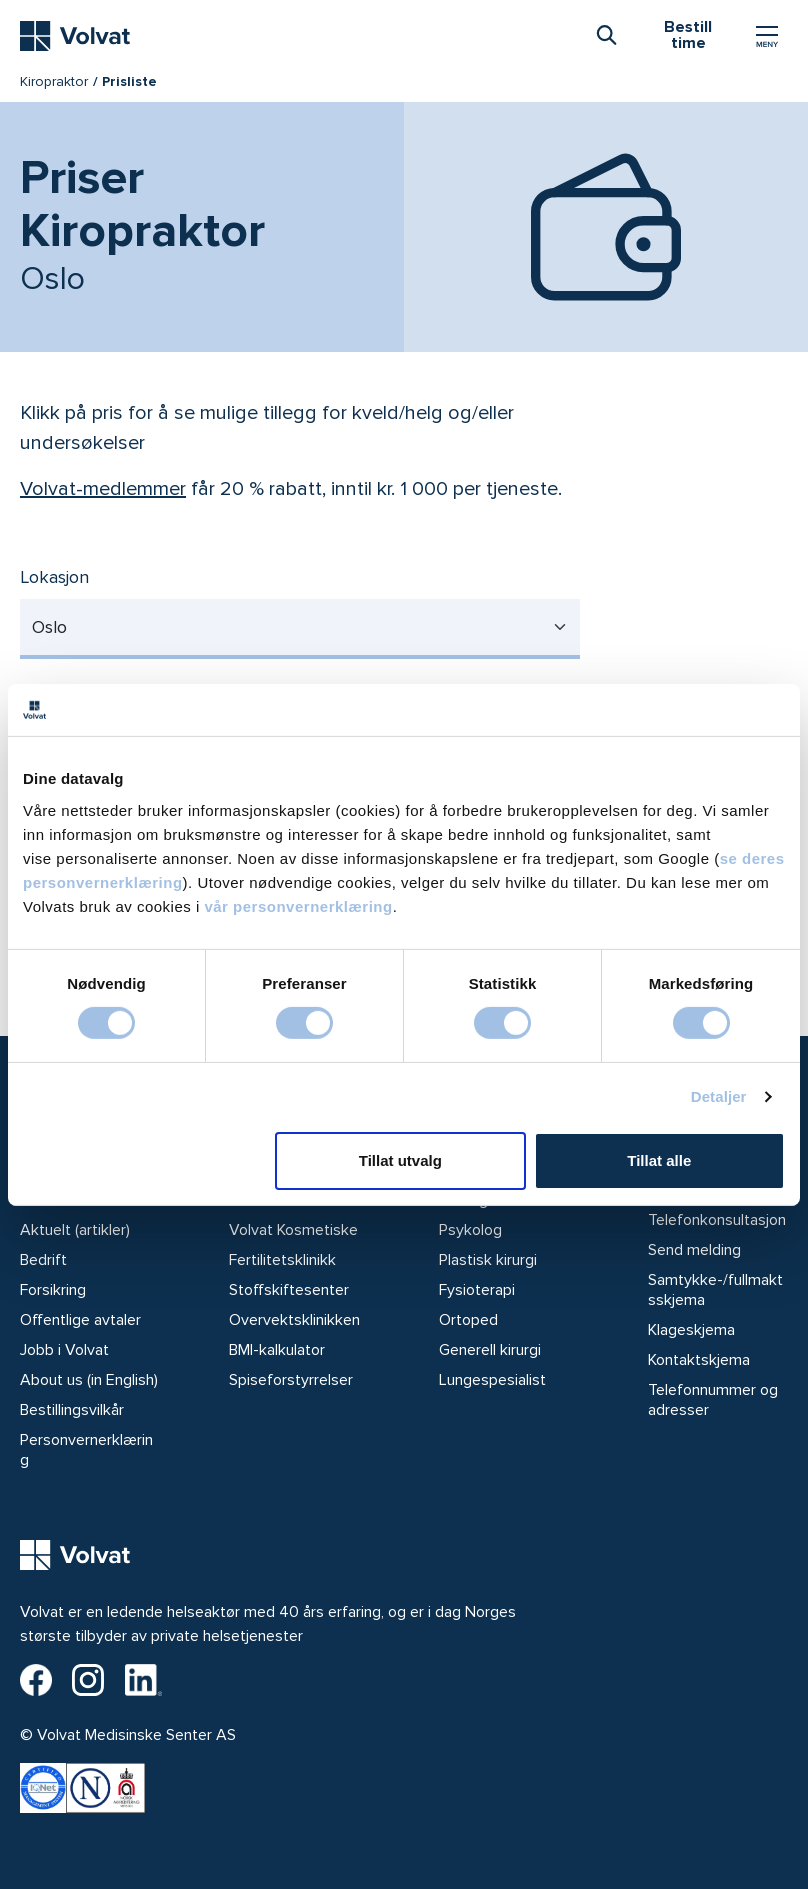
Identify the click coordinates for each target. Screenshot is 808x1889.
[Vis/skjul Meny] (767, 36)
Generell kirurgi (490, 1350)
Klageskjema (691, 1330)
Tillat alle (659, 1160)
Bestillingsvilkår (72, 1410)
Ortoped (468, 1320)
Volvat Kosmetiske (293, 1230)
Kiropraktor (54, 81)
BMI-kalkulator (277, 1350)
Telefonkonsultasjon (717, 1220)
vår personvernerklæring (298, 905)
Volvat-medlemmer (103, 489)
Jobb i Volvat (64, 1350)
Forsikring (53, 1290)
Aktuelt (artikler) (75, 1230)
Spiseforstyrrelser (291, 1380)
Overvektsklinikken (294, 1320)
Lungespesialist (492, 1380)
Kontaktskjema (699, 1360)
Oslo (49, 627)
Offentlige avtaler (80, 1320)
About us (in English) (89, 1380)
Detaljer (719, 1096)
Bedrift (43, 1260)
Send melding (694, 1250)
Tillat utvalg (400, 1160)
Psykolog (470, 1230)
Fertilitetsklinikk (282, 1260)
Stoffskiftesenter (289, 1290)
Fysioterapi (477, 1290)
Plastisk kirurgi (488, 1260)
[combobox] (606, 34)
